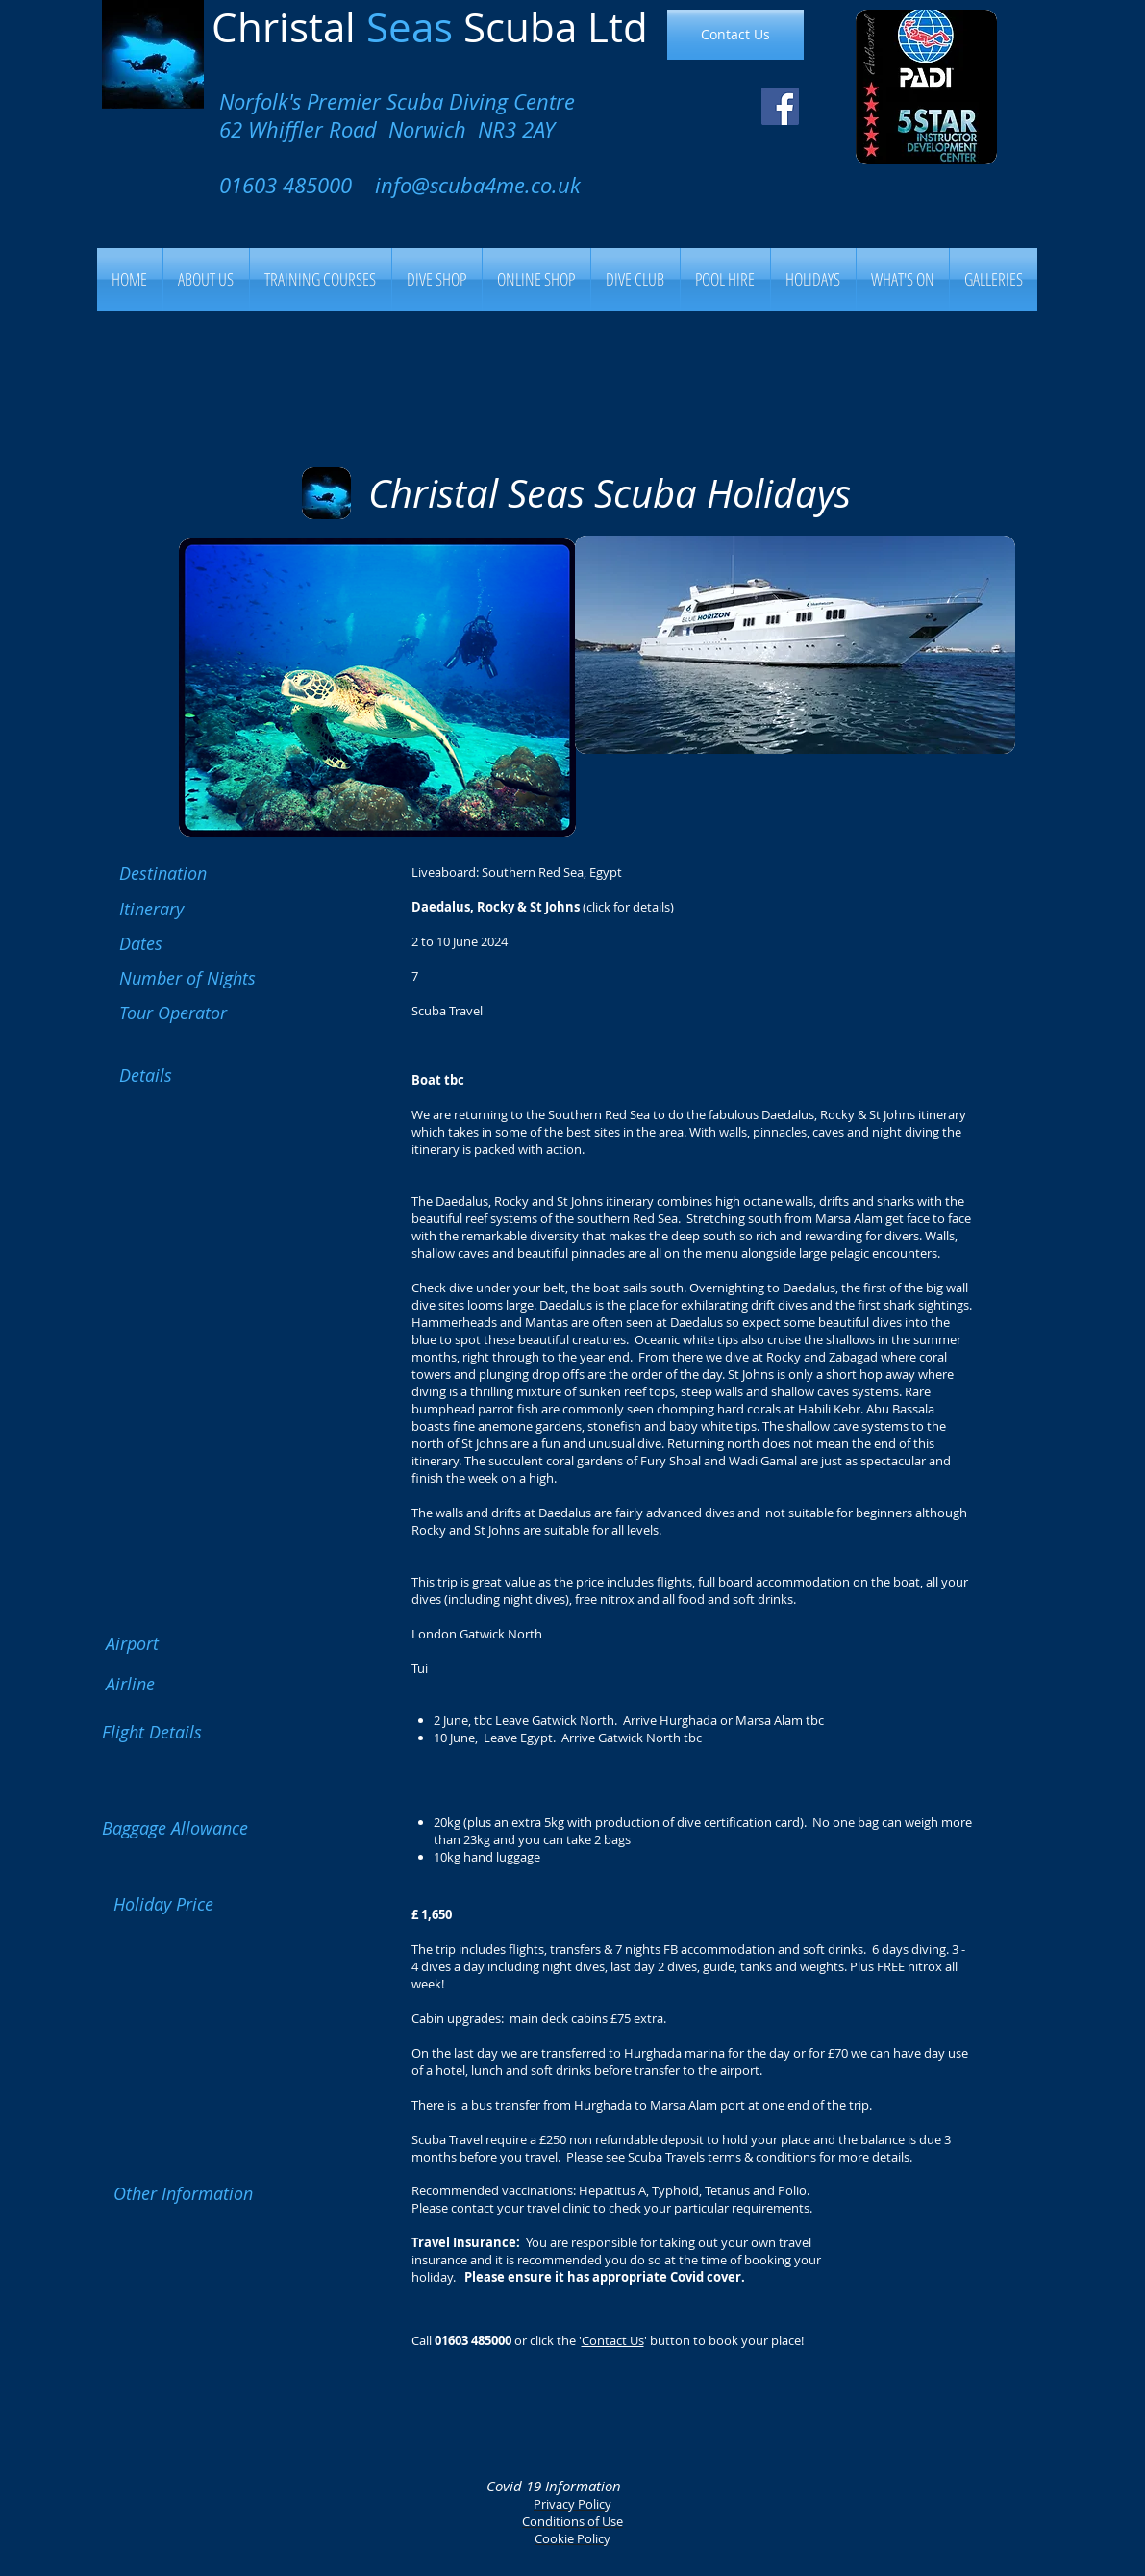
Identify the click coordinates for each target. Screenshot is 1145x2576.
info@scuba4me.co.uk (478, 185)
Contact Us (613, 2340)
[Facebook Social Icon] (780, 106)
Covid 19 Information (553, 2485)
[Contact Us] (735, 35)
